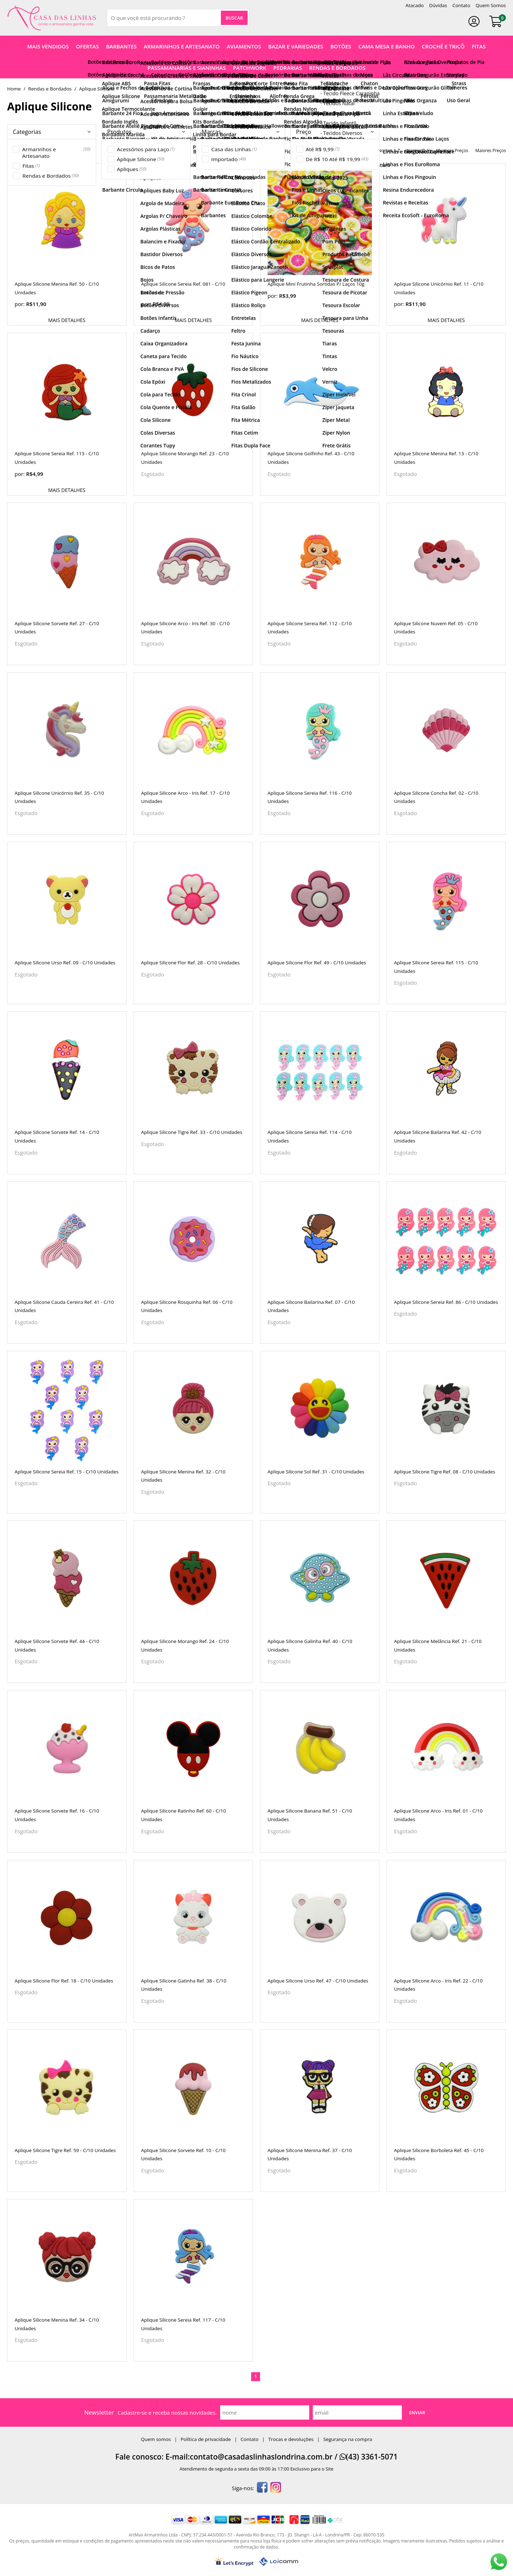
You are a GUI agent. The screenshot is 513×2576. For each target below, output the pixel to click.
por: (20, 303)
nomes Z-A (418, 150)
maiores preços (490, 150)
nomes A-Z (389, 150)
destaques (360, 150)
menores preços (452, 150)
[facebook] (262, 2488)
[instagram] (275, 2488)
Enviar (417, 2412)
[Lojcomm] (278, 2561)
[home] (51, 18)
